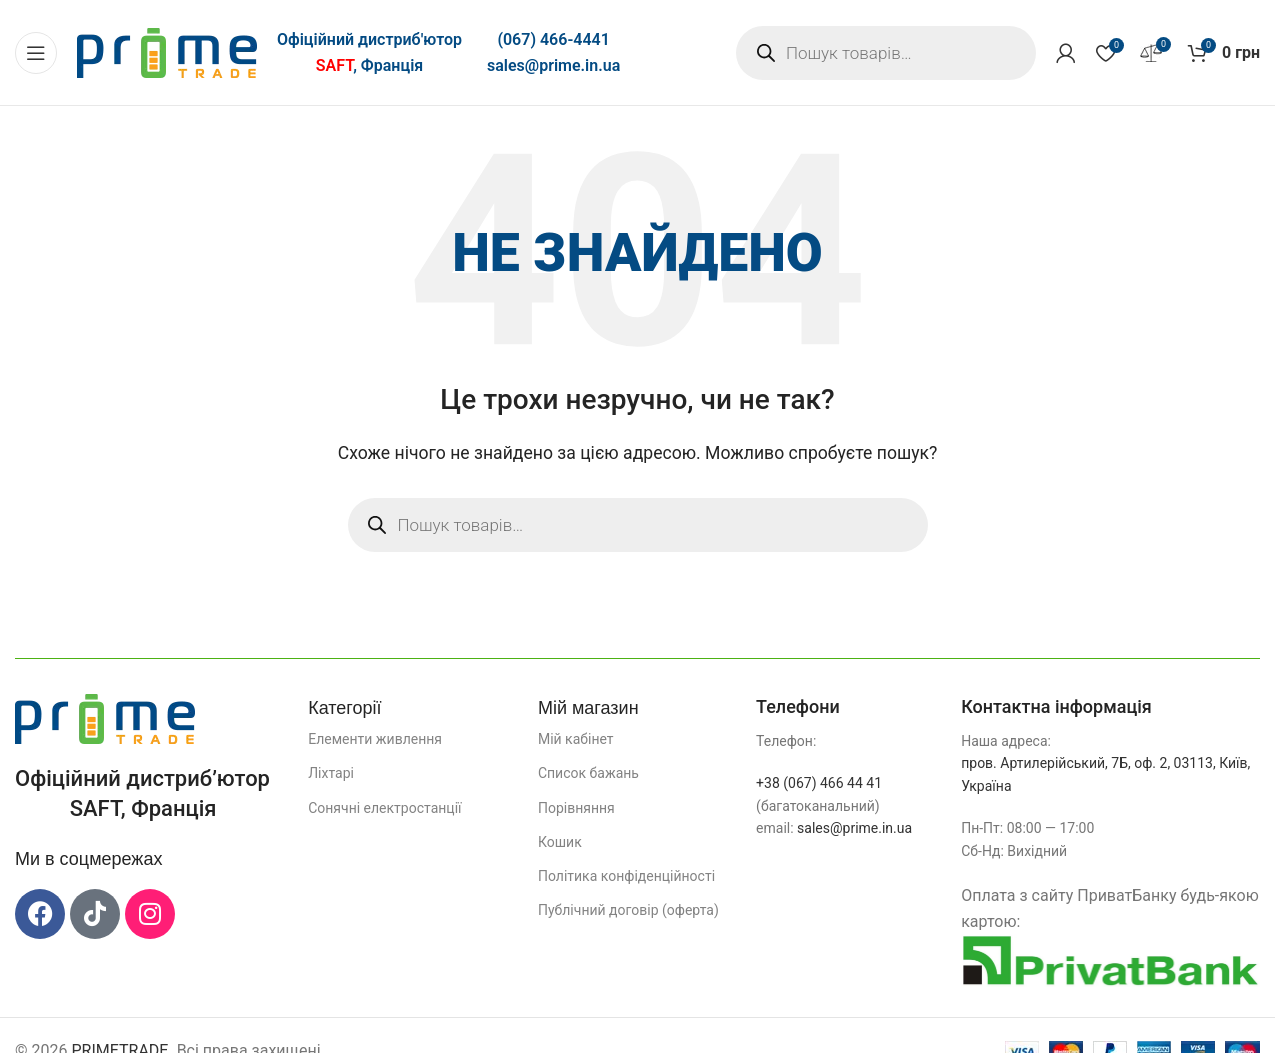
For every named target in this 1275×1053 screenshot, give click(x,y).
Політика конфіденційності (626, 876)
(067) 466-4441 (553, 39)
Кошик (560, 842)
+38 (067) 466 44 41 (819, 783)
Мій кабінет (576, 739)
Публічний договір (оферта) (628, 910)
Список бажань (588, 773)
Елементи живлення (375, 739)
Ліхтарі (331, 773)
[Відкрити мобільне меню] (36, 53)
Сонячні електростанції (384, 808)
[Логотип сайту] (167, 51)
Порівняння (576, 808)
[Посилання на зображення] (105, 717)
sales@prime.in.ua (553, 65)
